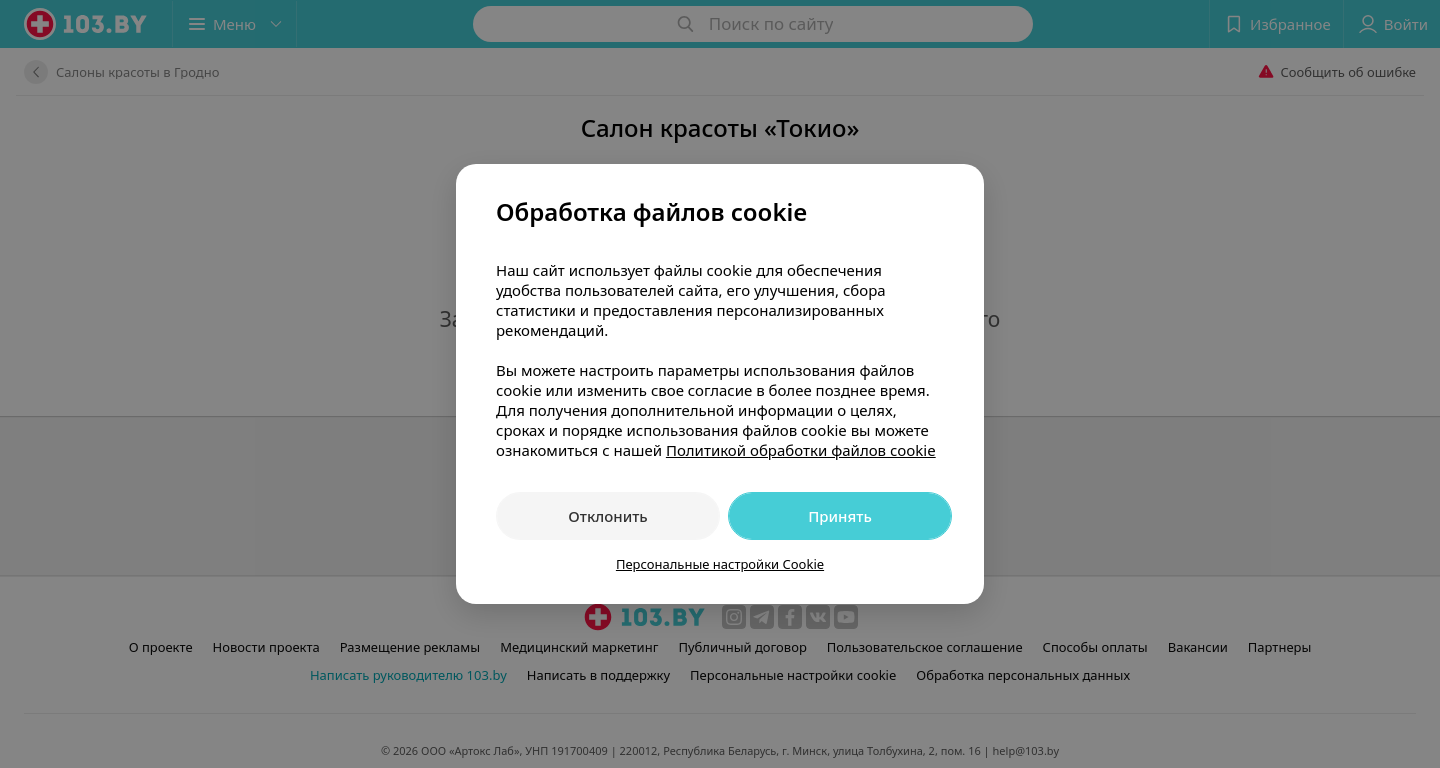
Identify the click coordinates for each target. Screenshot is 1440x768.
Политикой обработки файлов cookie (801, 450)
